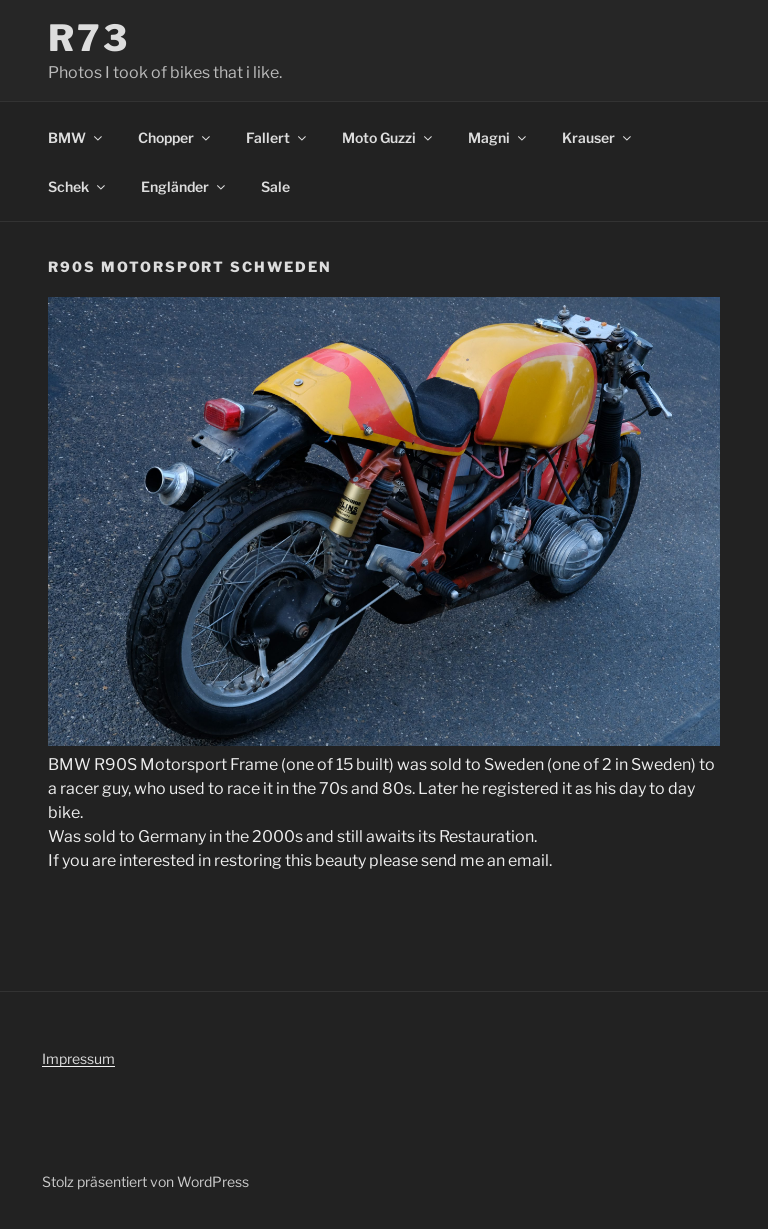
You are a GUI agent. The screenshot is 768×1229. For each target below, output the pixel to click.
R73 (89, 38)
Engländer (184, 186)
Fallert (277, 137)
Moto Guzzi (388, 137)
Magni (498, 137)
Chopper (175, 137)
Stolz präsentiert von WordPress (145, 1181)
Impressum (78, 1058)
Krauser (598, 137)
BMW (76, 137)
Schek (78, 186)
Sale (275, 186)
